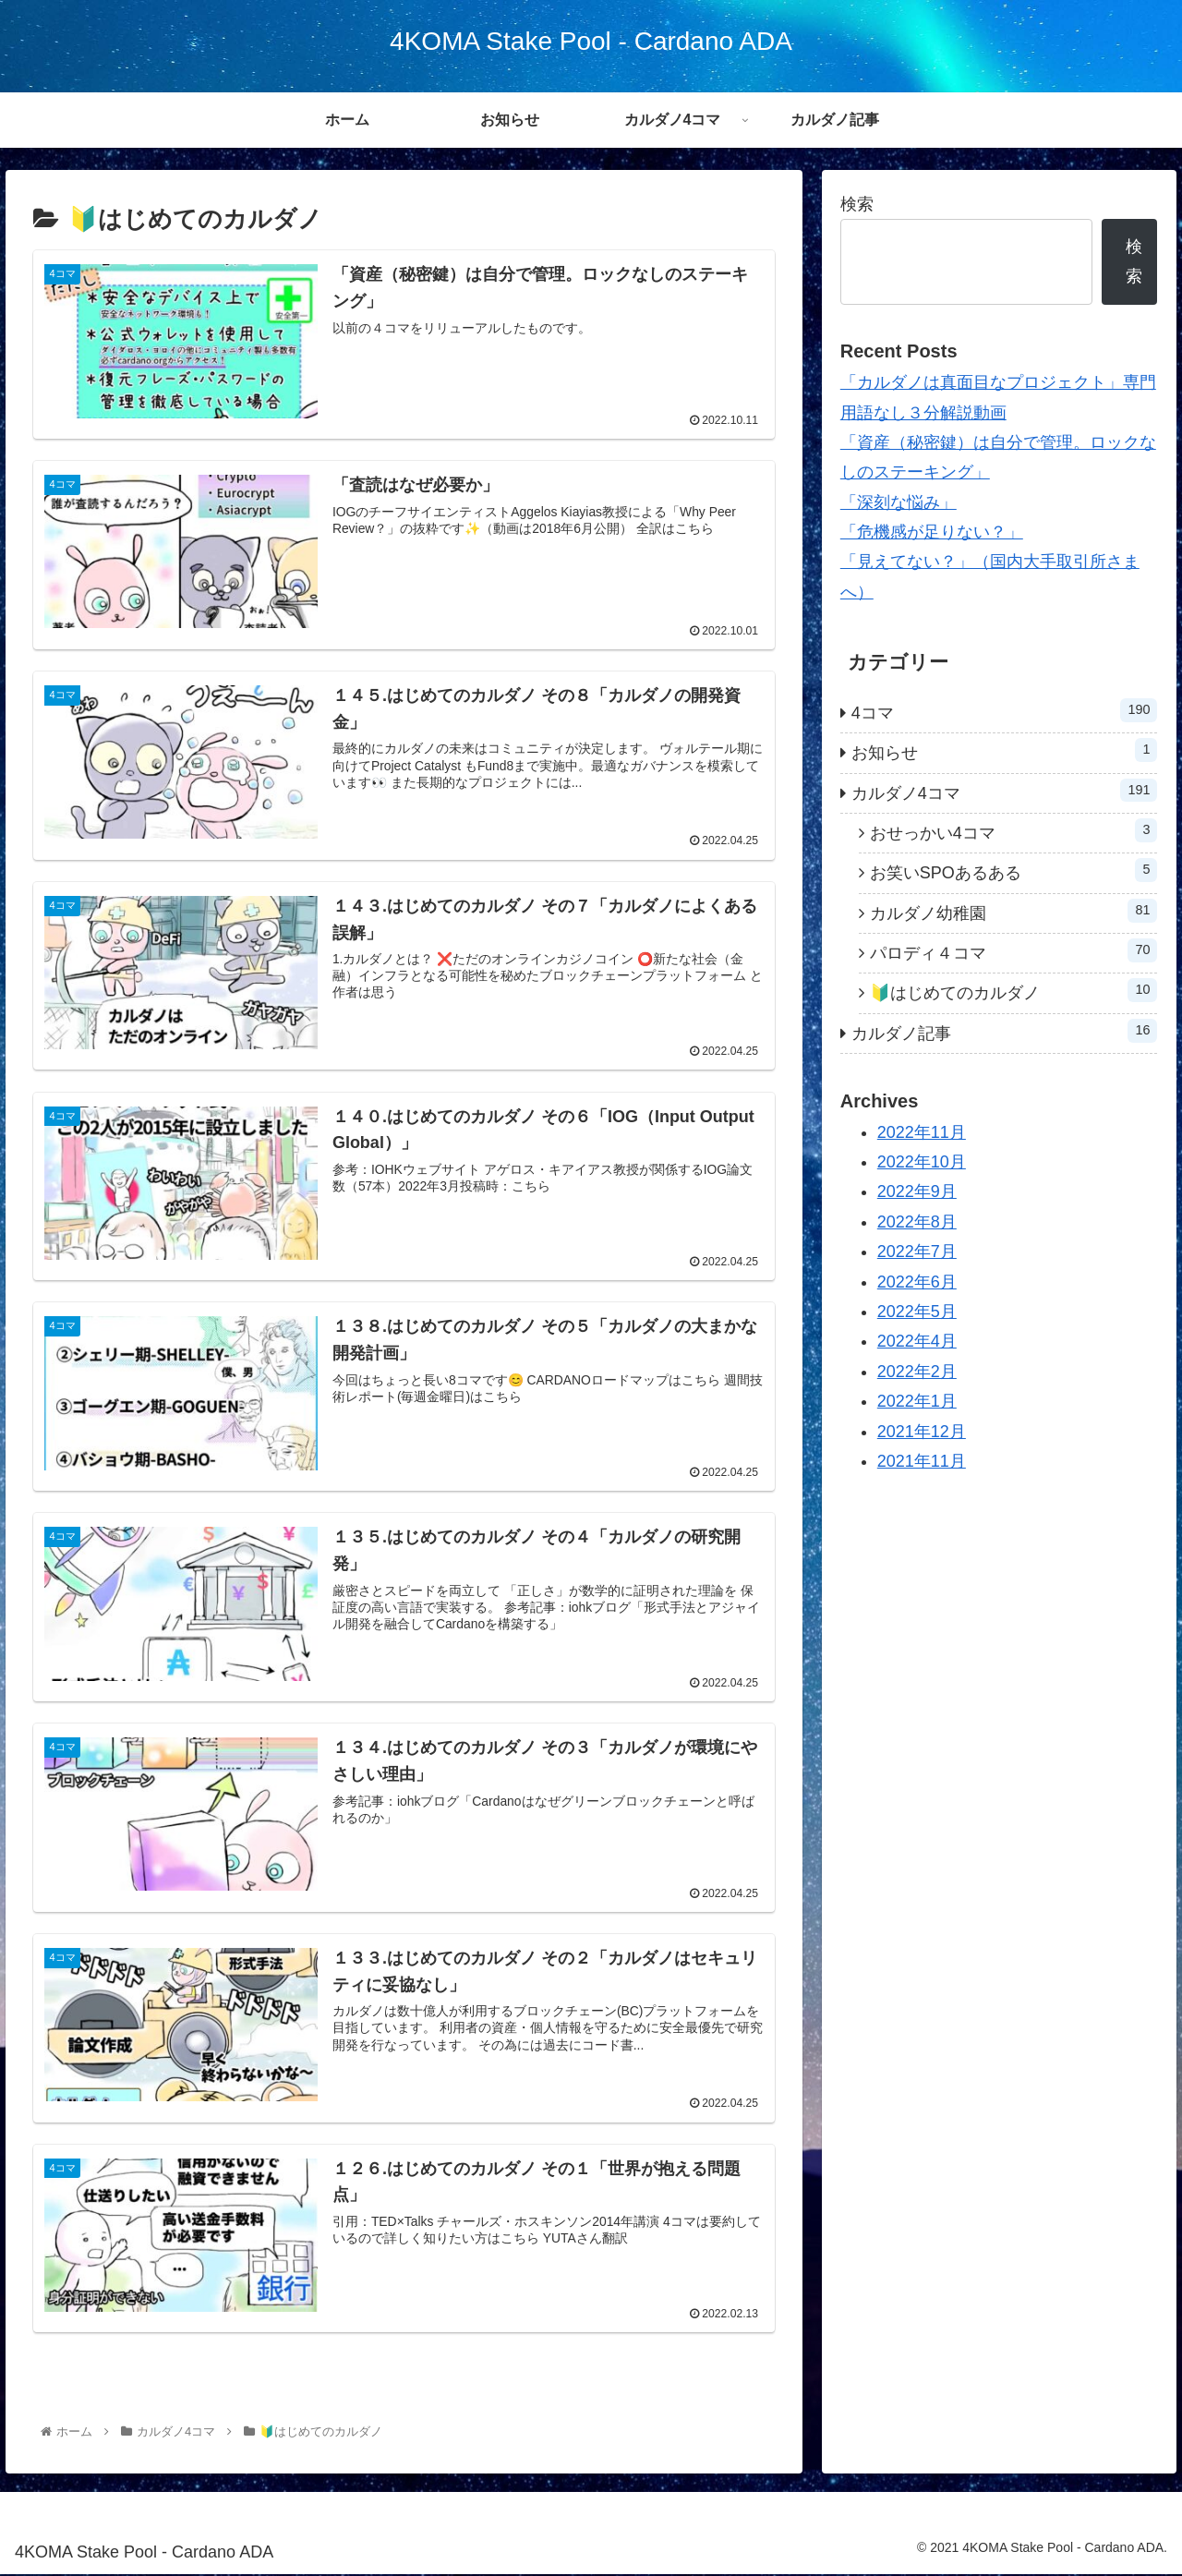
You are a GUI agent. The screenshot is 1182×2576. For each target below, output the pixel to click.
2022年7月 (917, 1251)
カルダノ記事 (1004, 1031)
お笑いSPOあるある (1014, 870)
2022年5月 (917, 1311)
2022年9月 (917, 1191)
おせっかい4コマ (1014, 830)
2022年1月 (917, 1401)
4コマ (1004, 710)
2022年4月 (917, 1341)
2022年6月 (917, 1282)
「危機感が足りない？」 (931, 532)
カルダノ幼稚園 (1014, 911)
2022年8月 (917, 1222)
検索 (857, 204)
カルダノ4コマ (1004, 791)
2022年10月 (921, 1162)
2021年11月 (921, 1461)
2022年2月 (917, 1371)
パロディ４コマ (1014, 950)
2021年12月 (921, 1431)
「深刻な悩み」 (898, 502)
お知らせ (1004, 750)
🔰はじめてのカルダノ (1014, 990)
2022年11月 (921, 1132)
